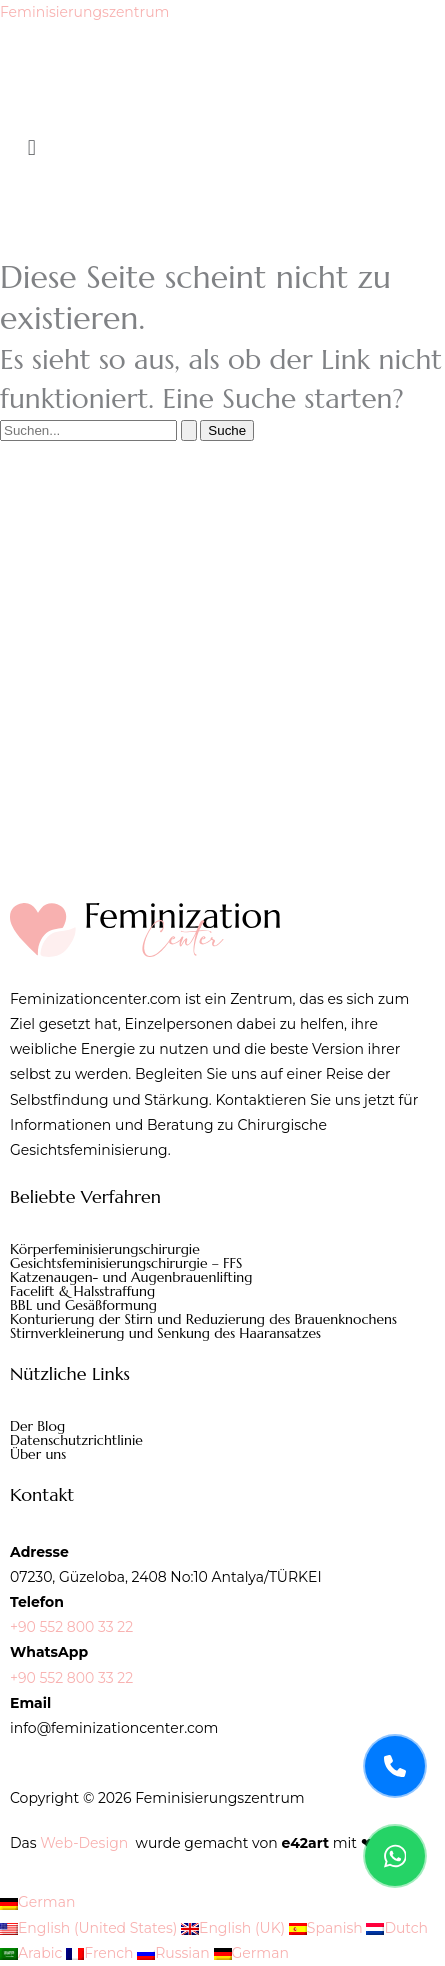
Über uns (38, 1454)
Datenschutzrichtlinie (76, 1440)
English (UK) (235, 1928)
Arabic (33, 1953)
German (37, 1902)
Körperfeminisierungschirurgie (105, 1249)
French (101, 1953)
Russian (175, 1953)
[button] (222, 148)
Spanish (328, 1928)
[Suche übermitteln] (189, 430)
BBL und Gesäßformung (83, 1305)
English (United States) (90, 1928)
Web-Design (84, 1843)
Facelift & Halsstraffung (82, 1291)
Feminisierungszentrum (84, 12)
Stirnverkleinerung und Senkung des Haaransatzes (165, 1333)
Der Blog (37, 1426)
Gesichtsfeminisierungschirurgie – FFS (126, 1263)
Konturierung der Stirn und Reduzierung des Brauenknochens (203, 1319)
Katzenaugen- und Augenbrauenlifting (131, 1277)
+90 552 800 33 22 (71, 1627)
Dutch (397, 1928)
